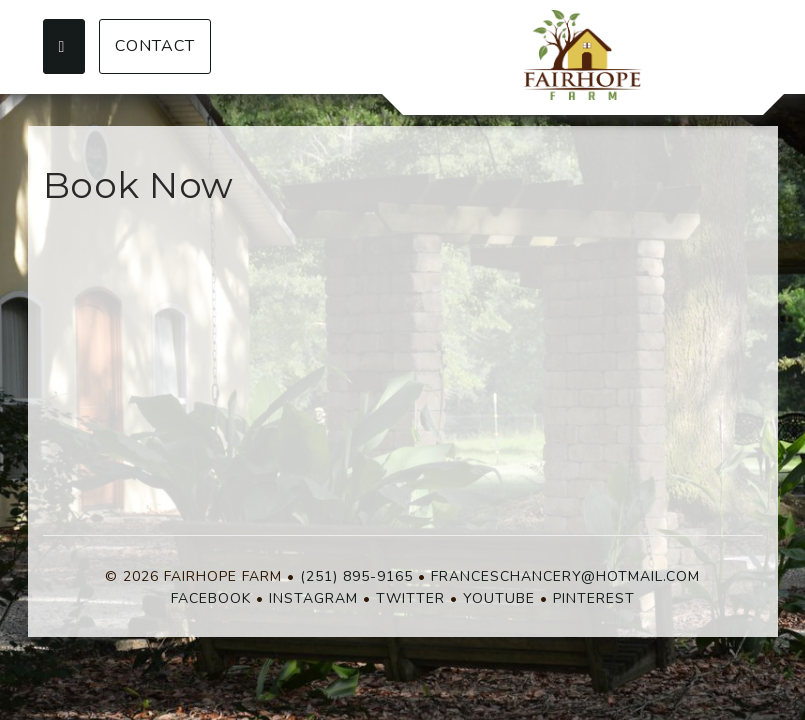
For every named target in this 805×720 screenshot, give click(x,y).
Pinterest (594, 598)
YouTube (499, 598)
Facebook (211, 598)
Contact (155, 46)
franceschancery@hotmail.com (565, 576)
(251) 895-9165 (356, 576)
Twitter (410, 598)
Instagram (313, 598)
